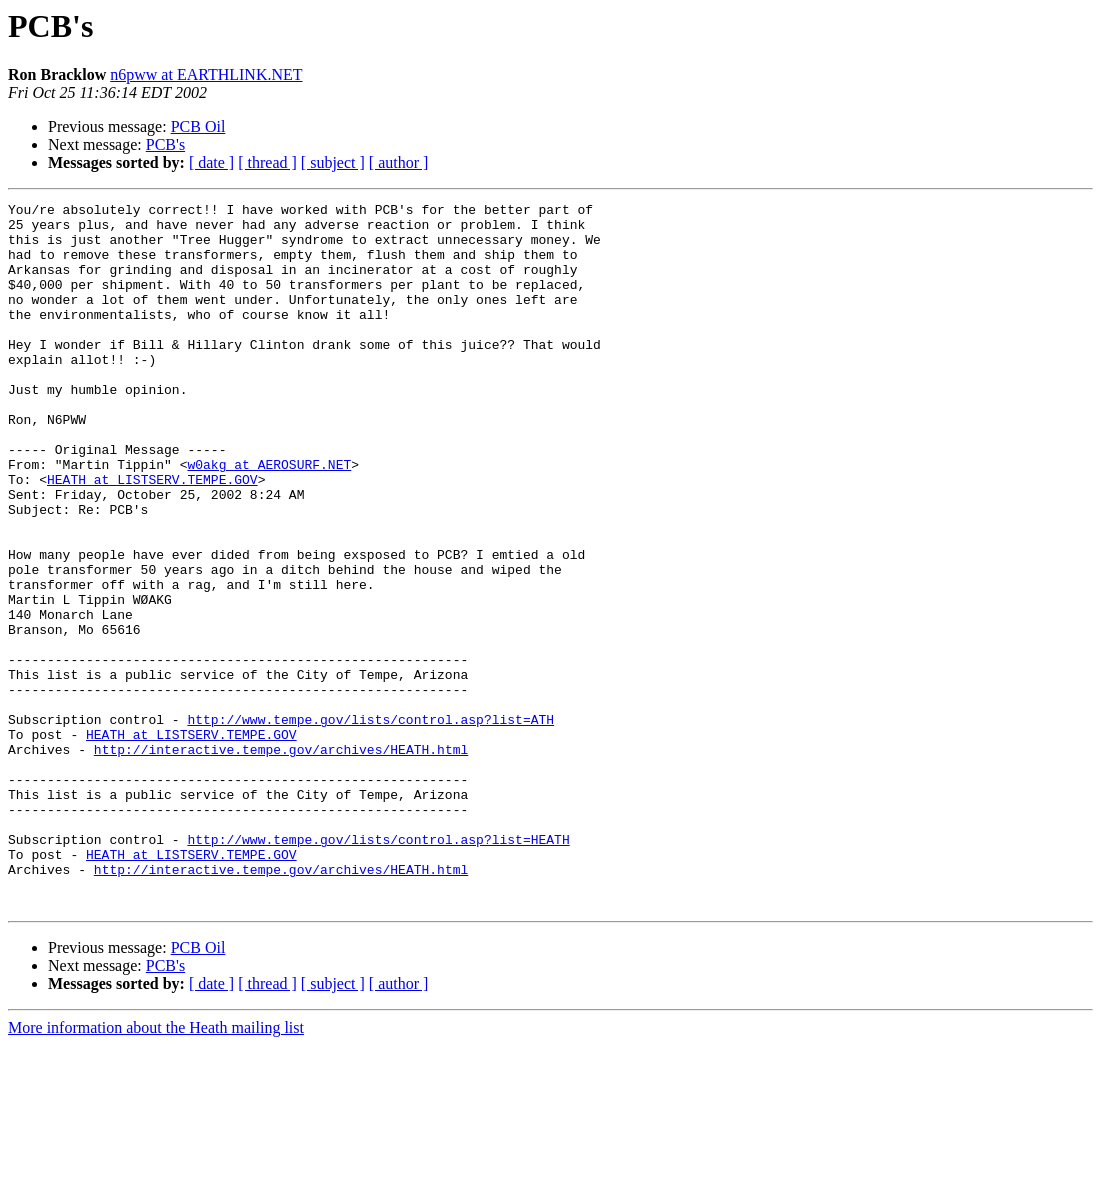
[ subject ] (333, 162)
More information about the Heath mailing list (156, 1168)
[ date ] (211, 162)
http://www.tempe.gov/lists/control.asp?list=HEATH (378, 968)
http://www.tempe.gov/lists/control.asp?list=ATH (370, 824)
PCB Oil (198, 126)
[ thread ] (267, 162)
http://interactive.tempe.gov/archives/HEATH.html (281, 860)
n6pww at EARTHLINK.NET (206, 74)
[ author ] (399, 162)
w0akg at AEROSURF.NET (269, 518)
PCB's (165, 144)
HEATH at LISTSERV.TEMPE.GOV (152, 536)
